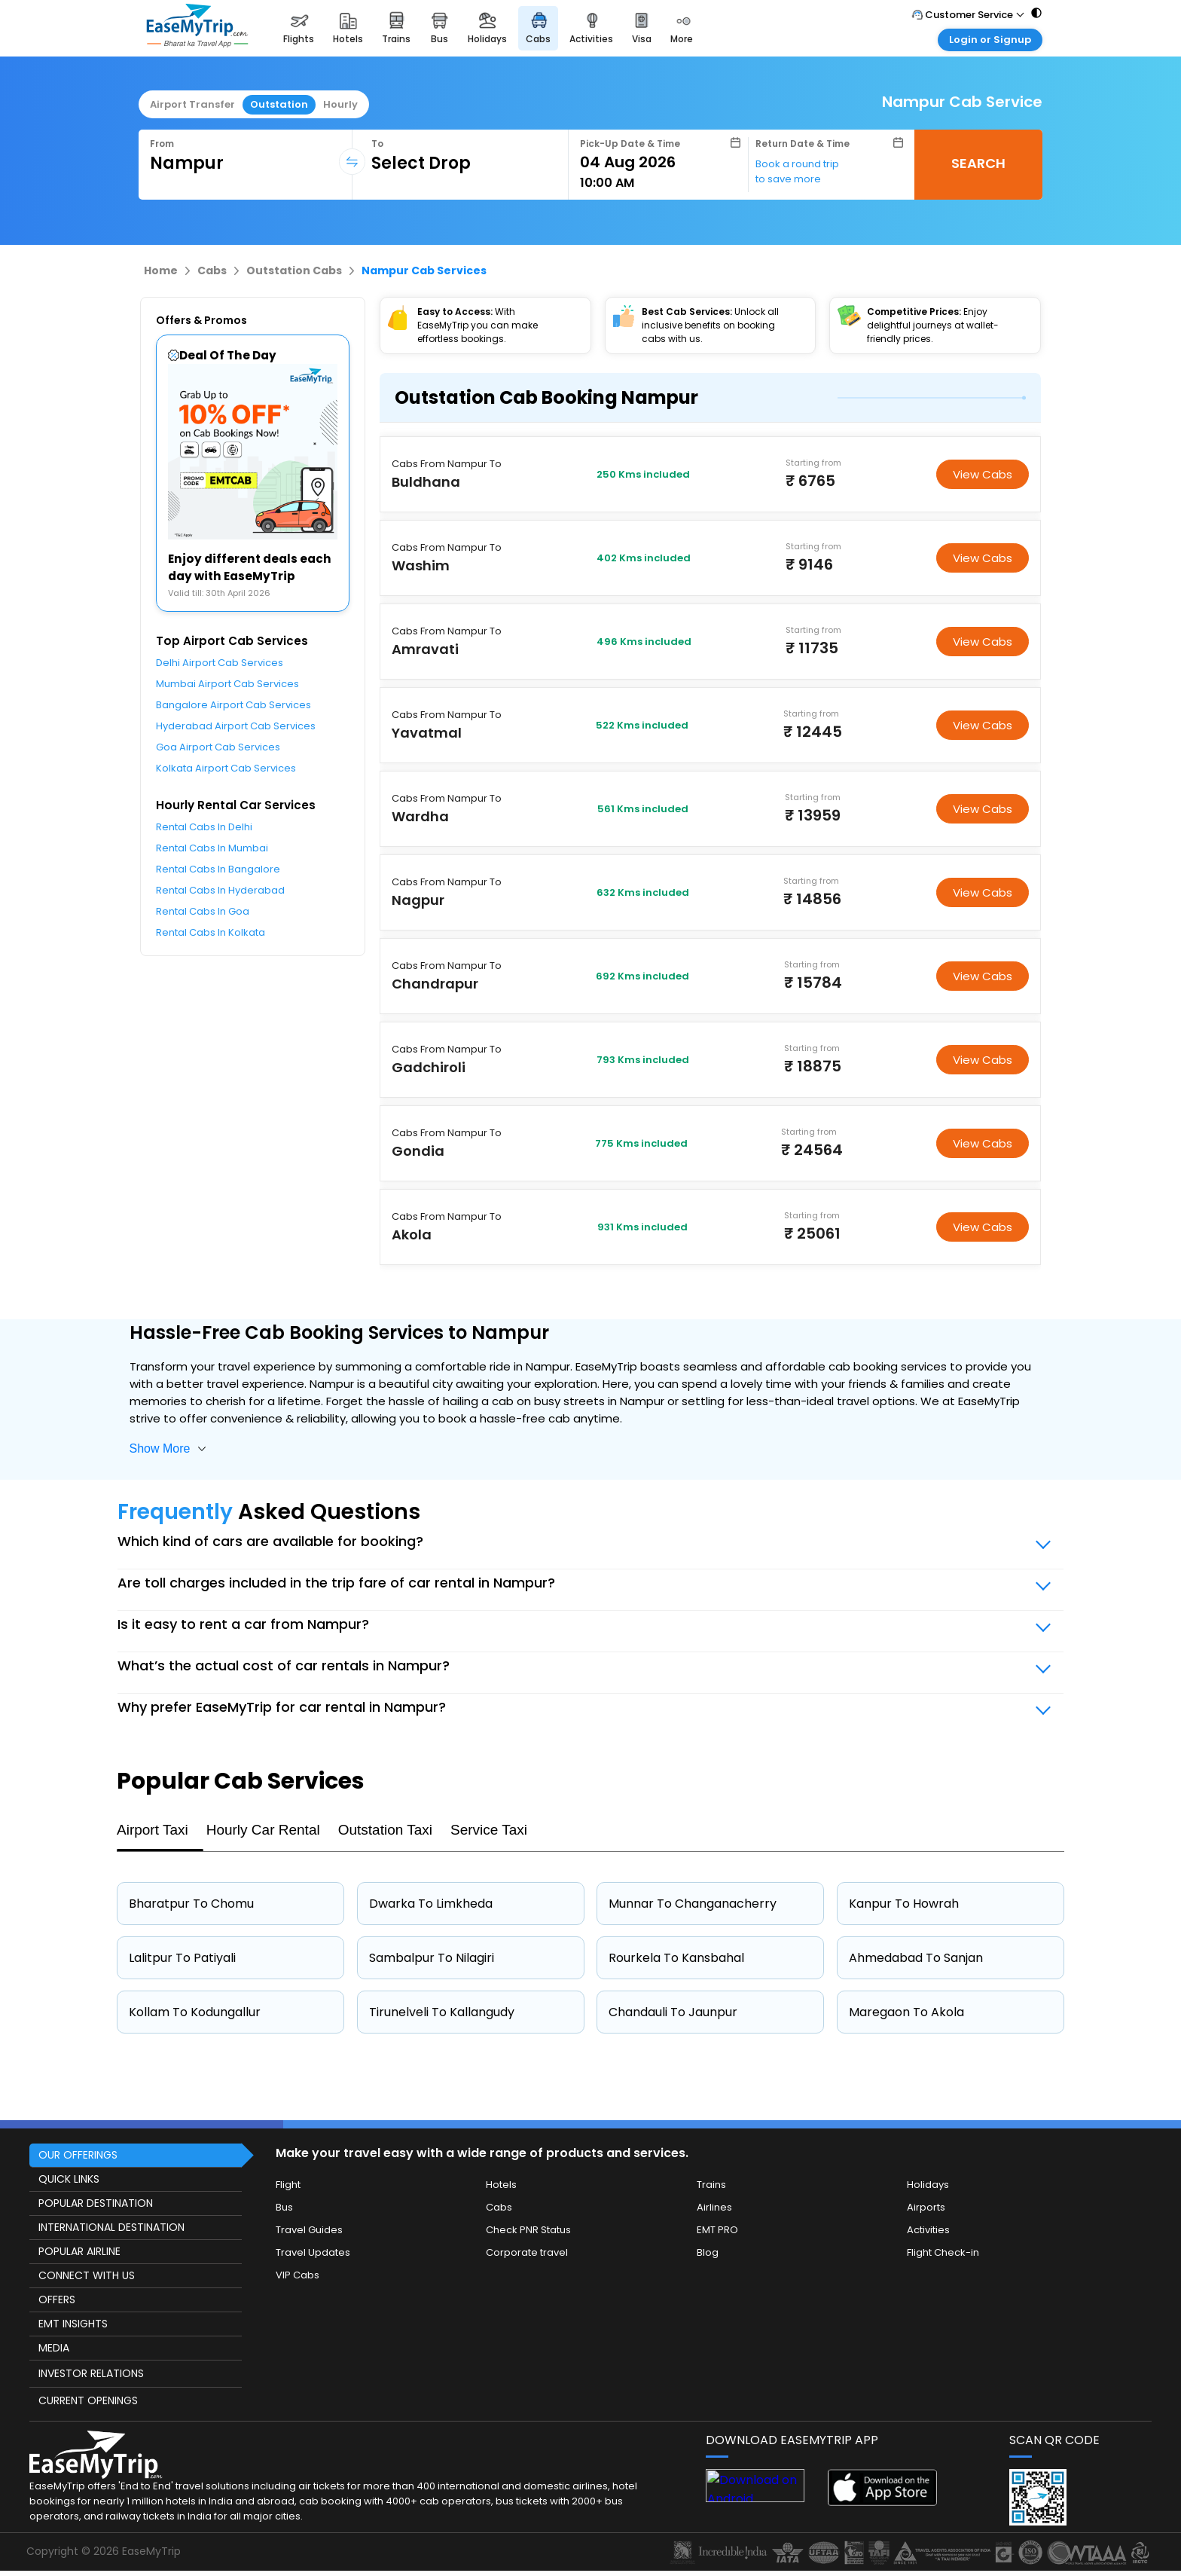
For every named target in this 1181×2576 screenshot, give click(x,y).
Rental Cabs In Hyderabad (220, 890)
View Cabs (982, 474)
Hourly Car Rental (263, 1830)
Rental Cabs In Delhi (204, 827)
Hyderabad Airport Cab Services (236, 726)
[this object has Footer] (590, 2345)
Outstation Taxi (385, 1830)
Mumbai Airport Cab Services (227, 684)
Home (161, 270)
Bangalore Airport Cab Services (233, 705)
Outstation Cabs (294, 270)
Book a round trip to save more (797, 171)
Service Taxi (488, 1830)
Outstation (279, 104)
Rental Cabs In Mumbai (212, 848)
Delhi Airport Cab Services (219, 662)
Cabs (212, 270)
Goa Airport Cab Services (218, 747)
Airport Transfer (192, 104)
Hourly (340, 104)
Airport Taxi (152, 1830)
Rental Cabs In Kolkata (210, 932)
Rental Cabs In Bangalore (218, 869)
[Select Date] (660, 162)
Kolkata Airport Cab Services (226, 768)
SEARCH (978, 163)
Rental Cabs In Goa (202, 911)
